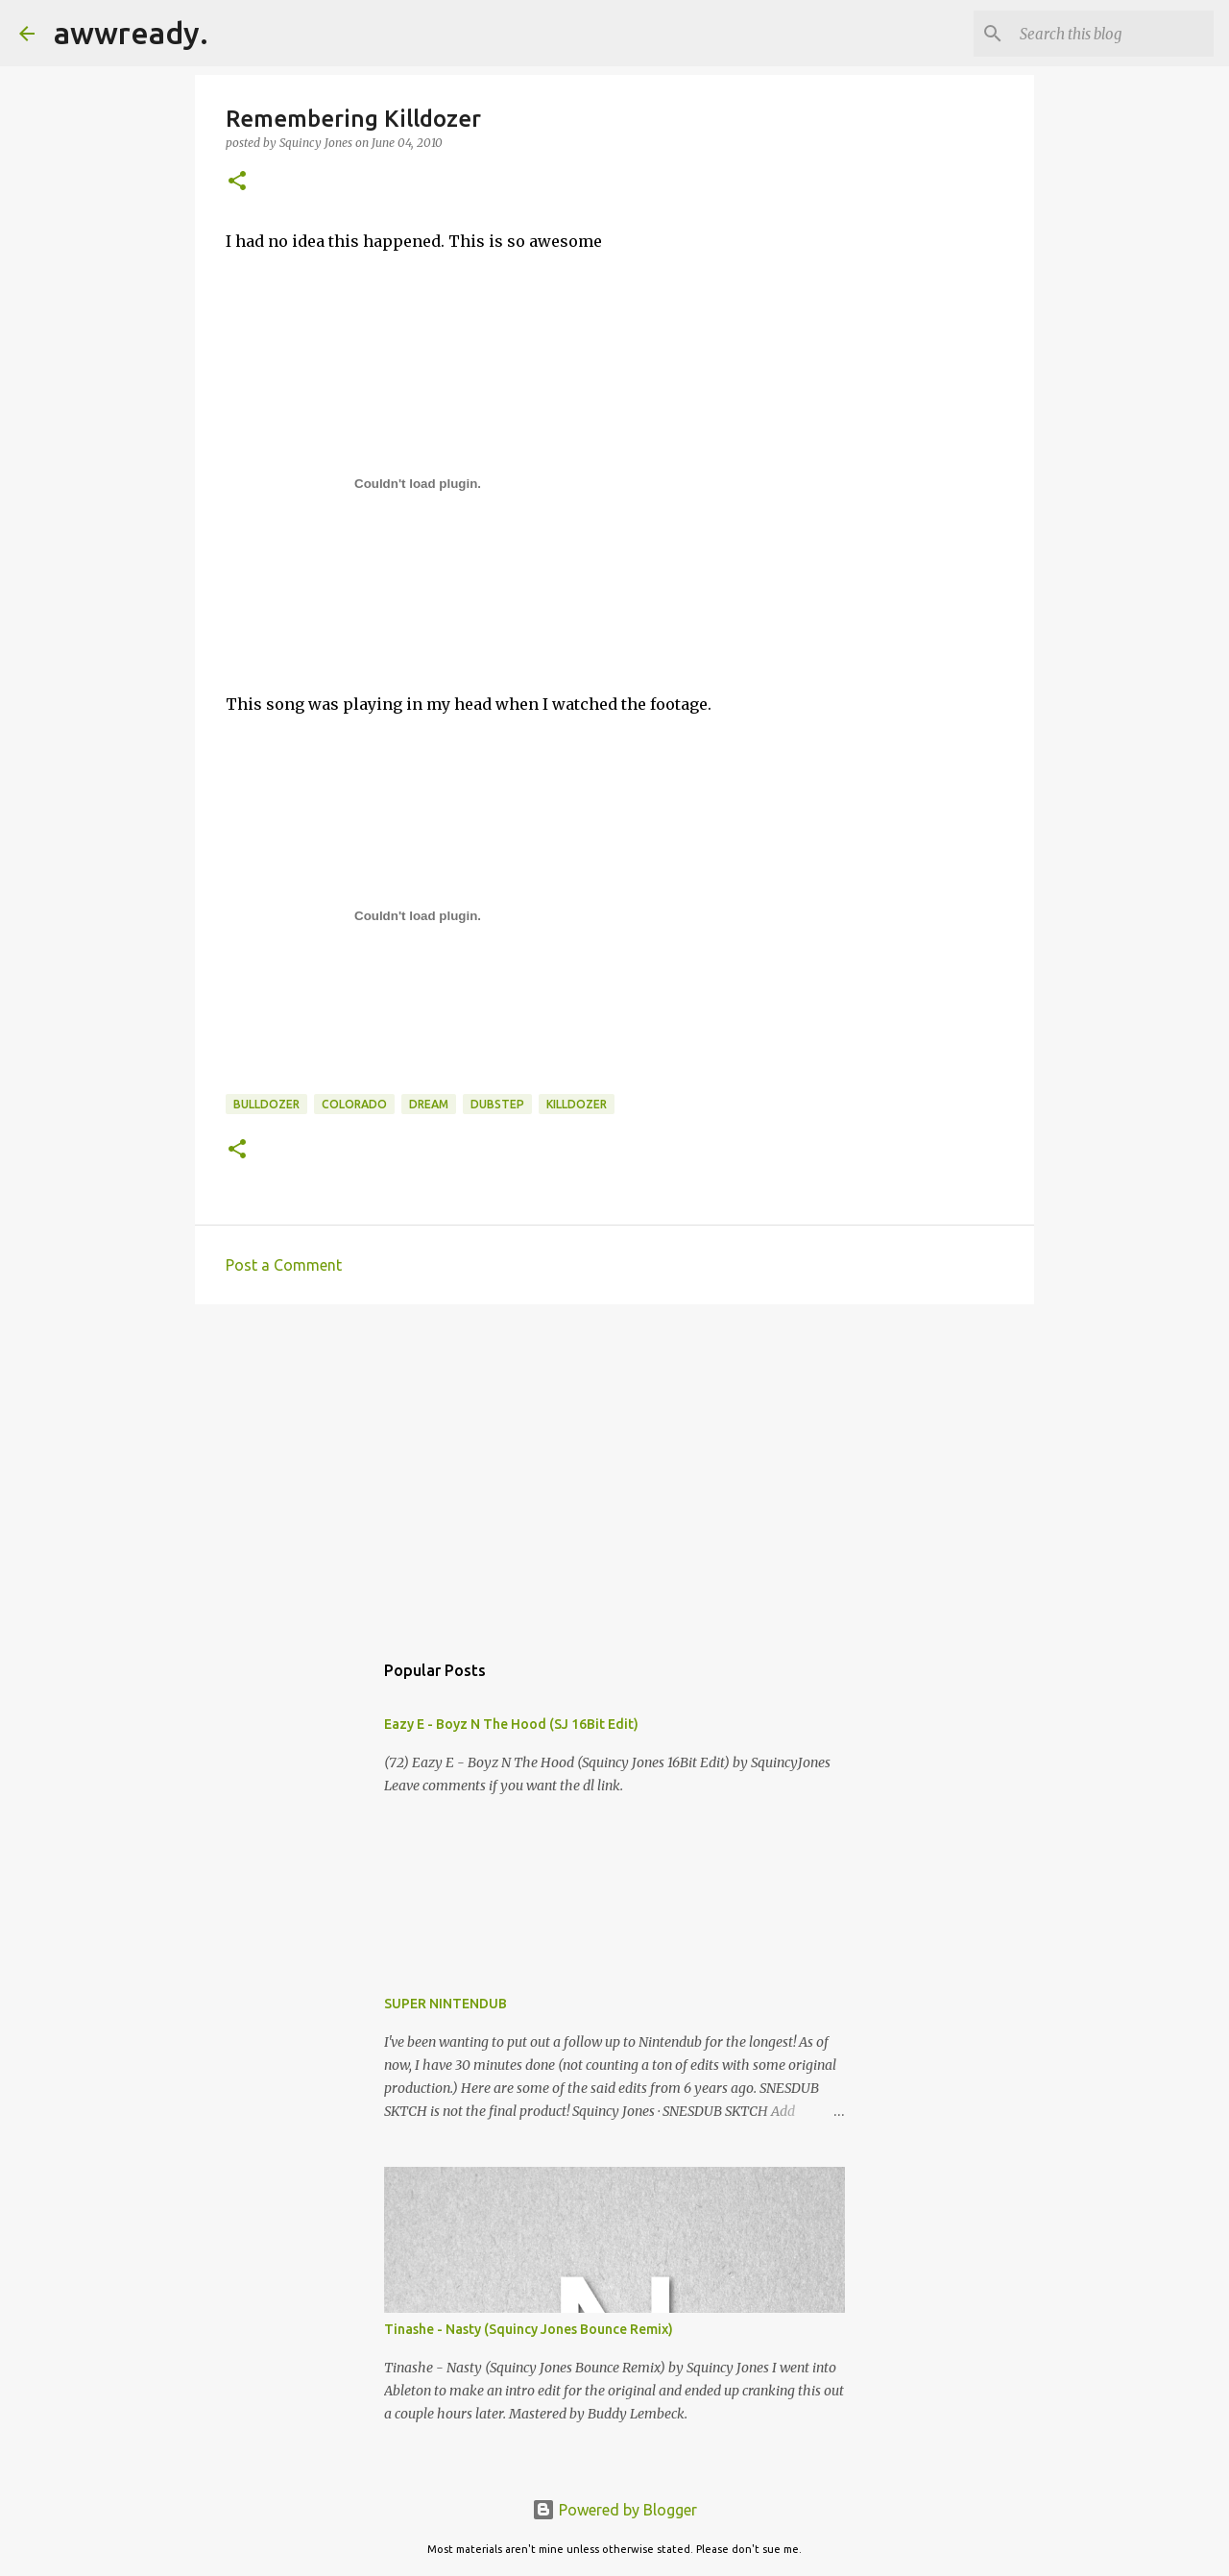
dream (428, 1104)
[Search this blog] (1113, 34)
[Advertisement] (614, 1467)
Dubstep (497, 1104)
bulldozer (266, 1104)
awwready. (131, 32)
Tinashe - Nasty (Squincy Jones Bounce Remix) (528, 2329)
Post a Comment (284, 1265)
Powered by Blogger (614, 2509)
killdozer (576, 1104)
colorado (354, 1104)
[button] (237, 182)
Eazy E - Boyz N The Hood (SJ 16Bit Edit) (511, 1724)
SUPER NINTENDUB (445, 2003)
